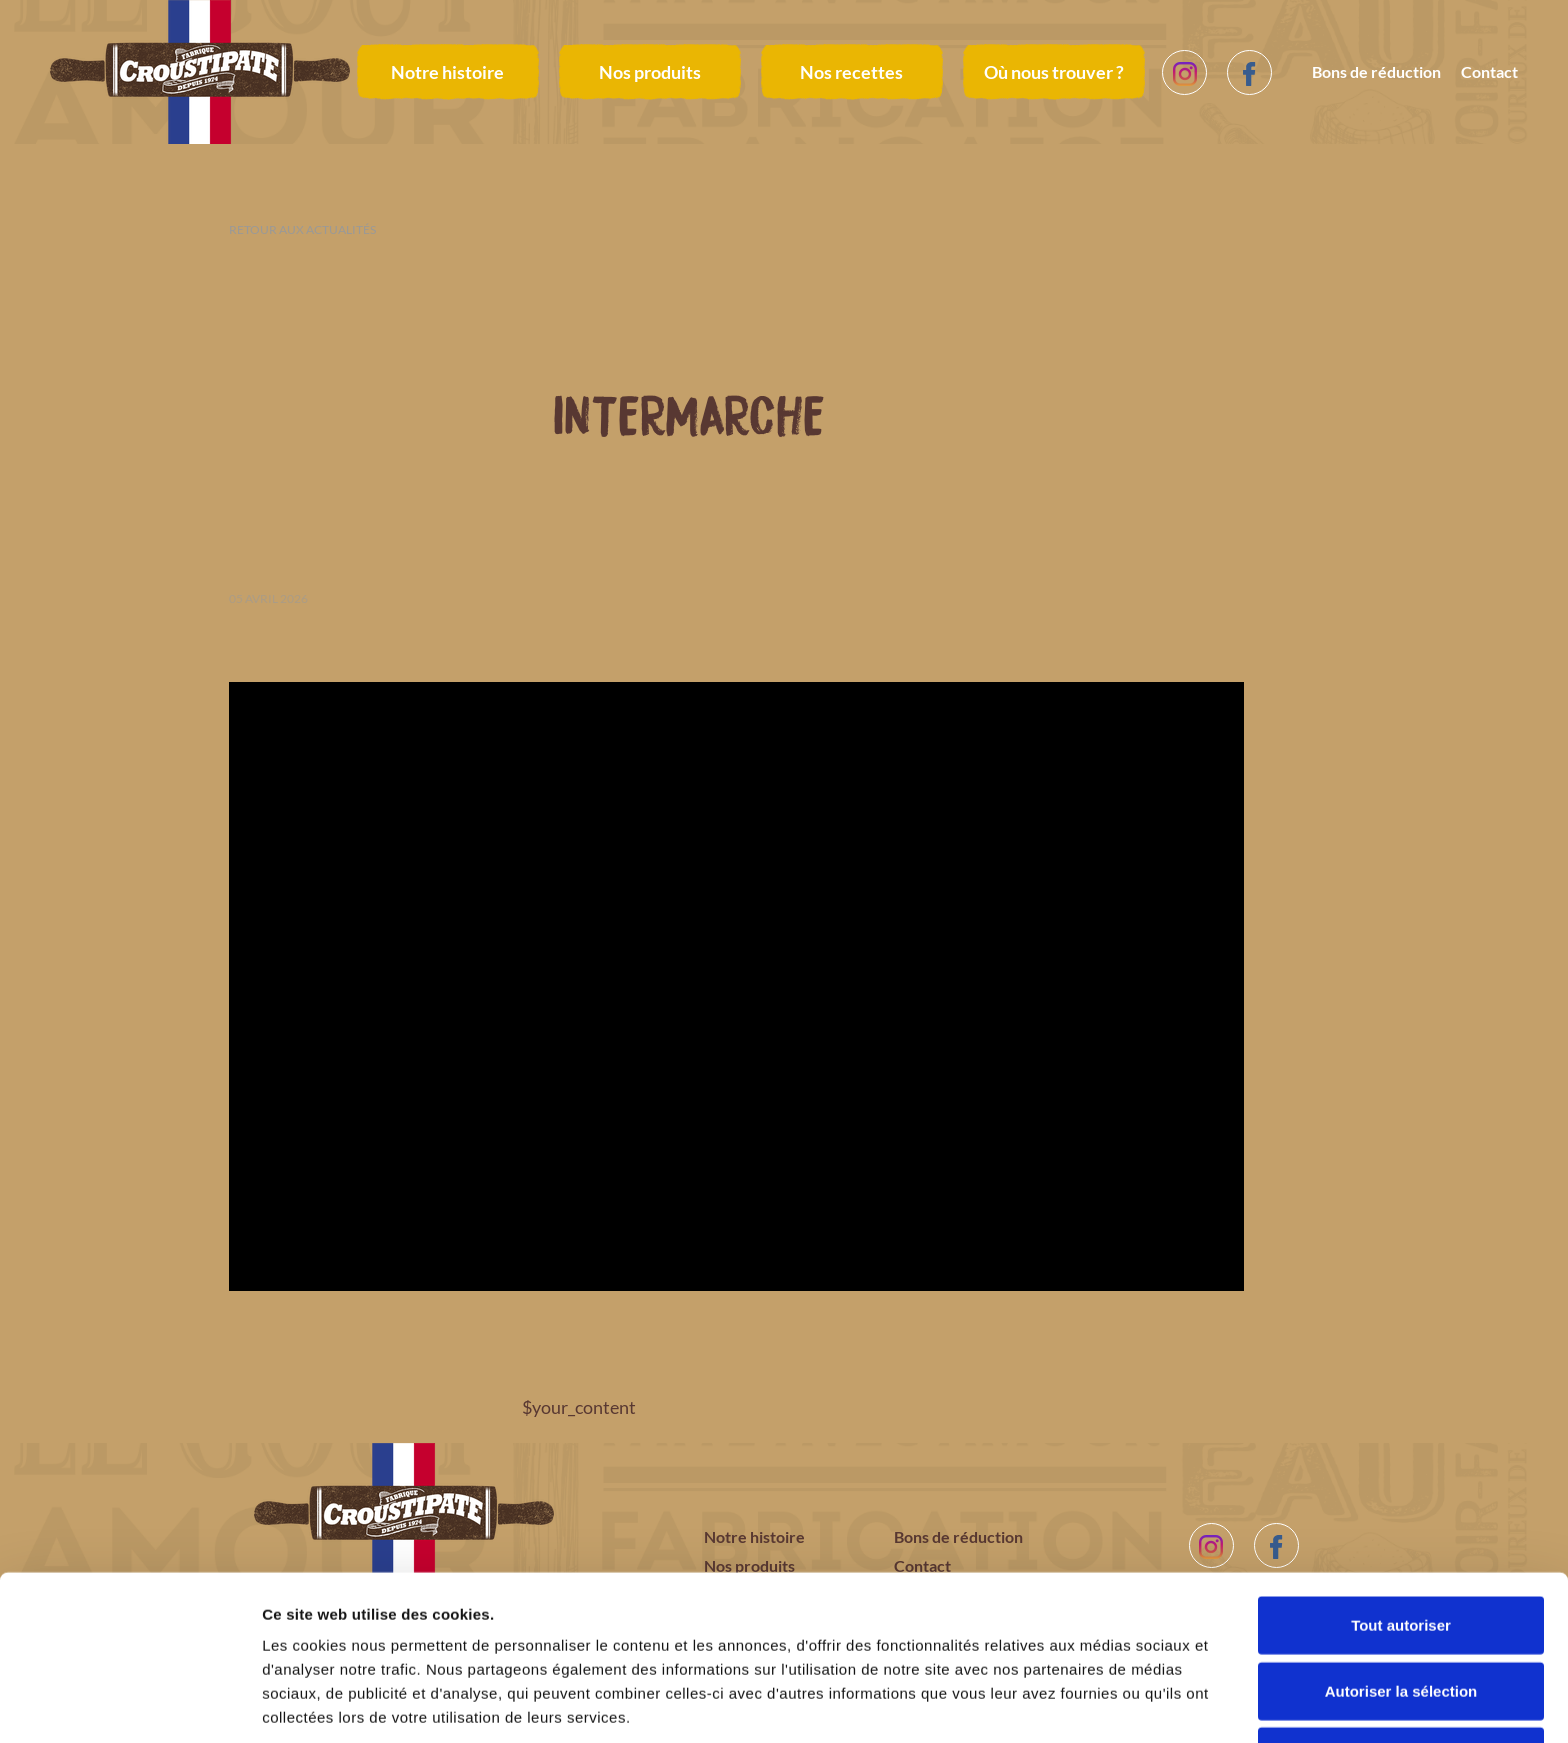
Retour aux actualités (302, 229)
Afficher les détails (1101, 1703)
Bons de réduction (1376, 71)
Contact (1489, 71)
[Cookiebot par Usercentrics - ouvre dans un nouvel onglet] (129, 1704)
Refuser (1401, 1677)
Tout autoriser (1401, 1546)
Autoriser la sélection (1401, 1612)
